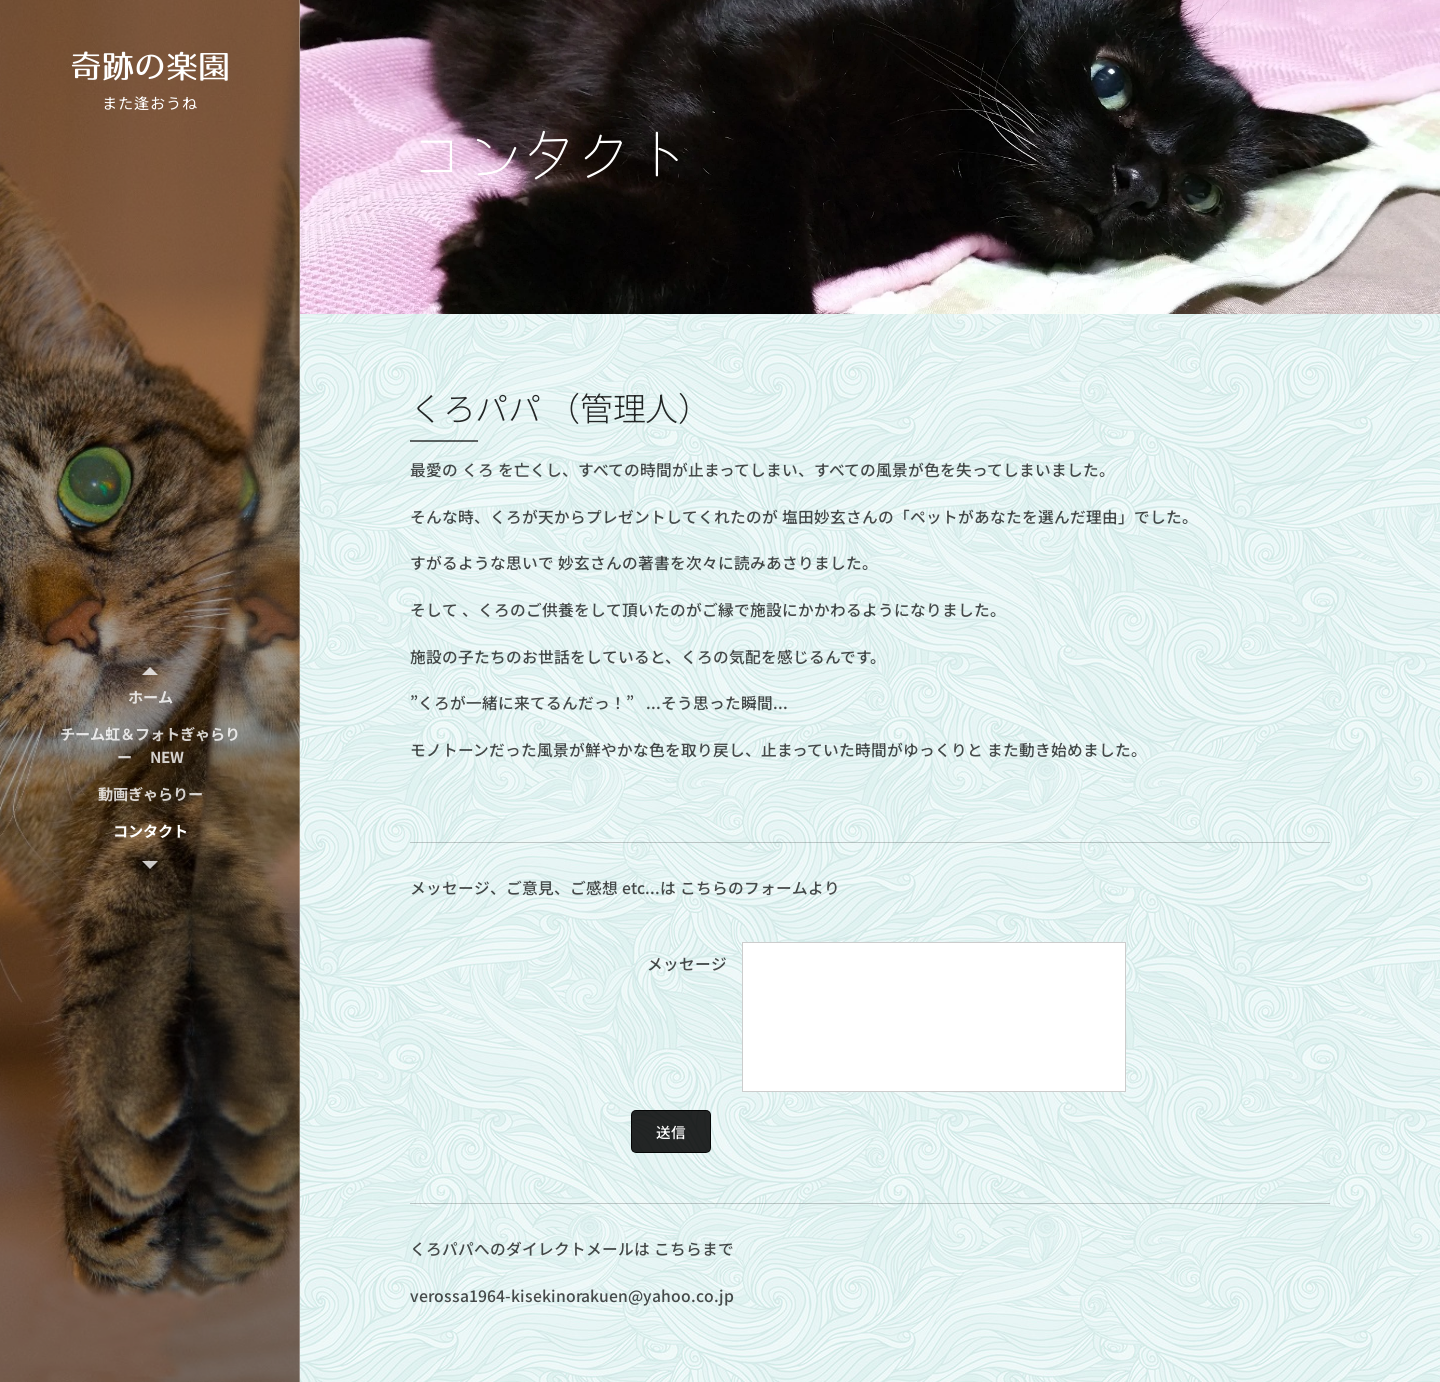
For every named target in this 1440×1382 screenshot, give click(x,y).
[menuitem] (150, 696)
